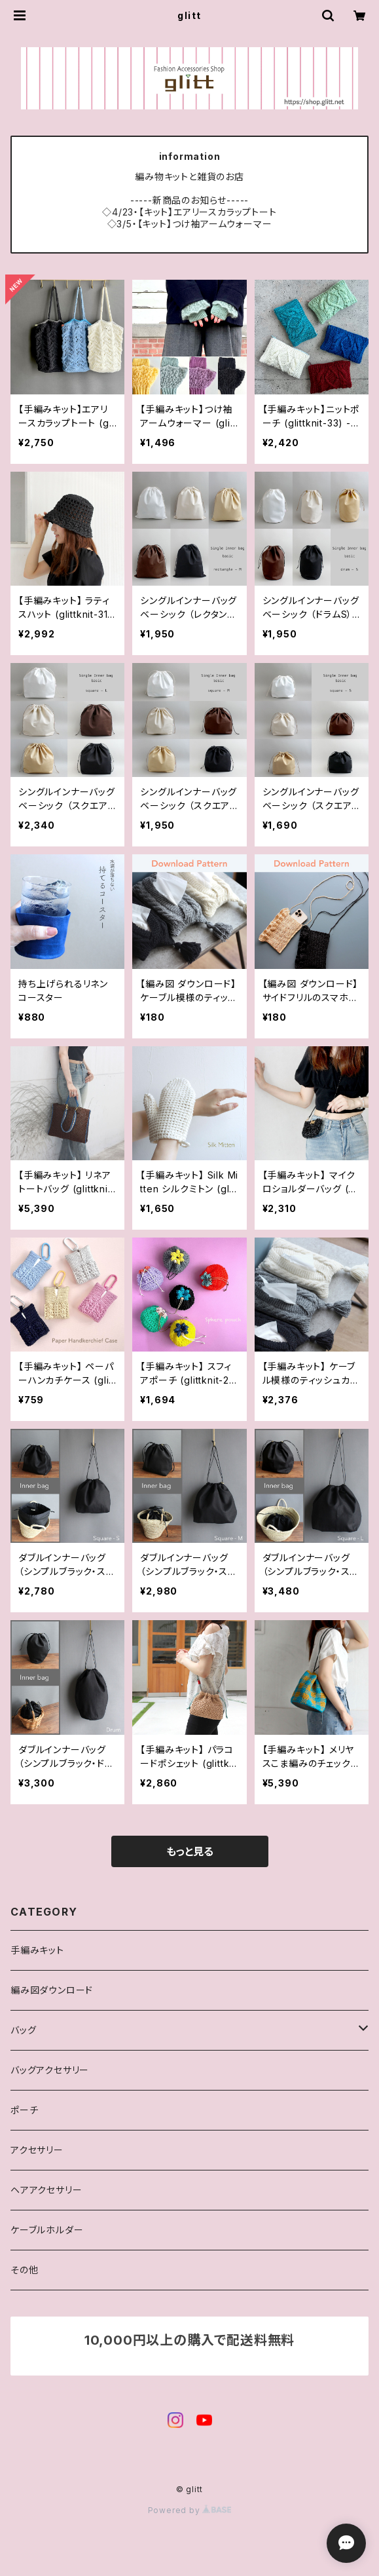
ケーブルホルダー (46, 2229)
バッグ (23, 2030)
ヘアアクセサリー (46, 2189)
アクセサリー (36, 2149)
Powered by (190, 2510)
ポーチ (24, 2109)
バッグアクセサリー (49, 2069)
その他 (24, 2269)
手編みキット (37, 1950)
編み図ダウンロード (51, 1990)
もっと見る (189, 1851)
